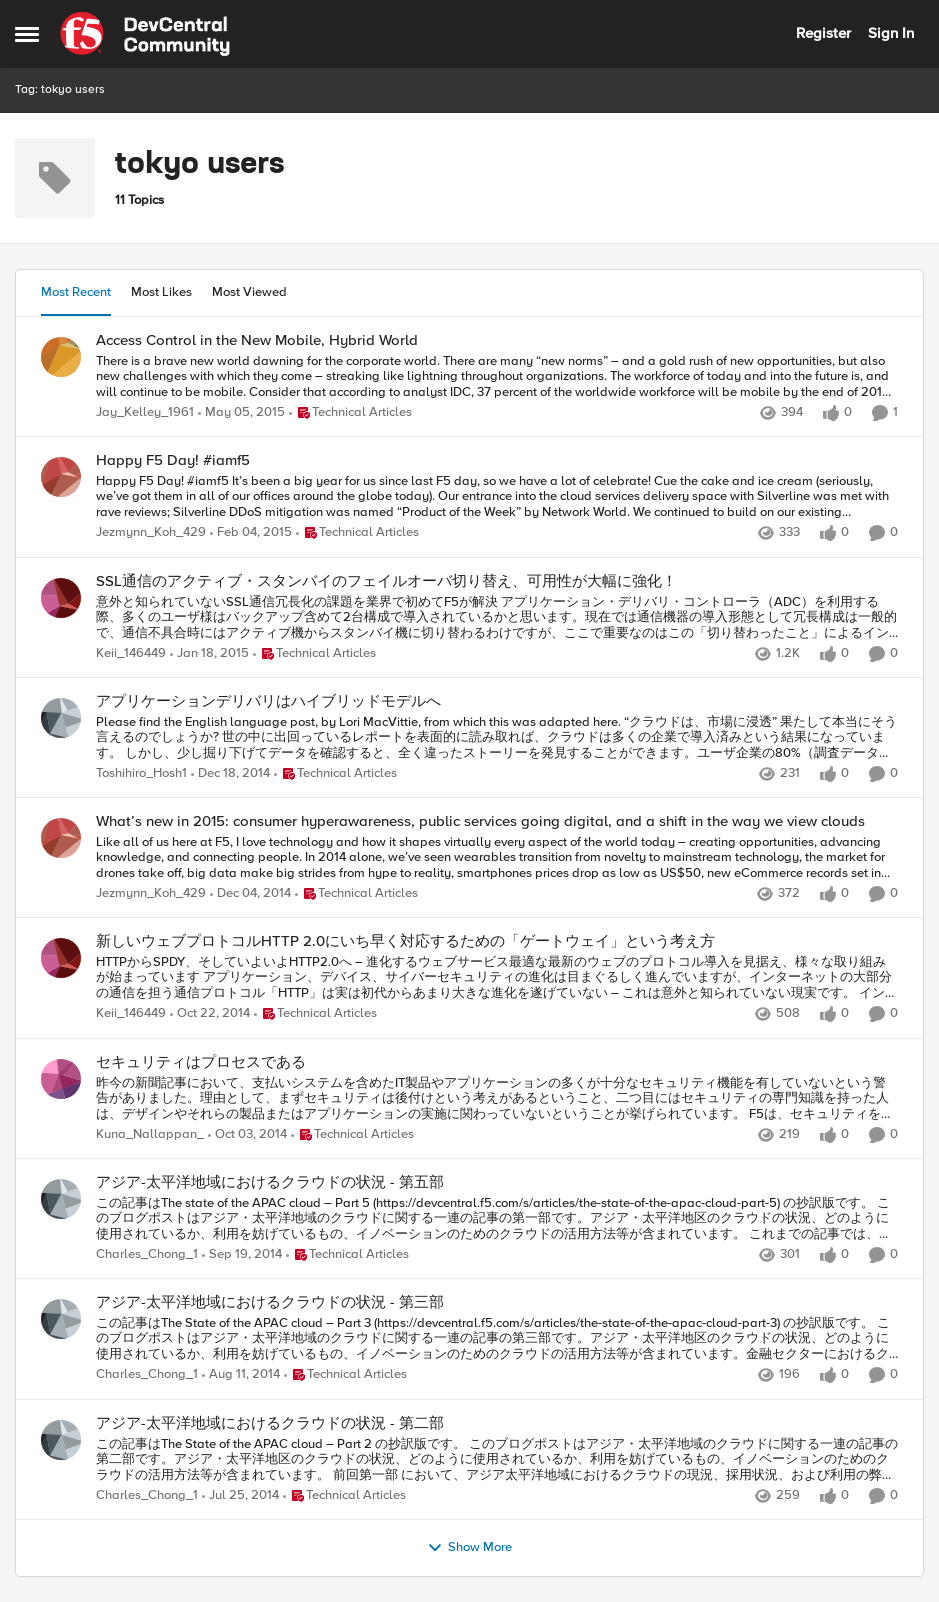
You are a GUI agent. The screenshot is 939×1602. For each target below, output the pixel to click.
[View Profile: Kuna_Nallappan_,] (61, 1079)
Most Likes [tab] (161, 292)
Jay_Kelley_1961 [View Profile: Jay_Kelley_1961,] (145, 412)
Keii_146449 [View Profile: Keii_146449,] (131, 653)
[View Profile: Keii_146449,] (61, 598)
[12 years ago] (241, 1376)
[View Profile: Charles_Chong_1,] (61, 1199)
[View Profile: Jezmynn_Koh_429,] (61, 477)
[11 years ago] (241, 413)
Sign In (891, 33)
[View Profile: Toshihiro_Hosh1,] (61, 718)
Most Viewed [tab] (249, 292)
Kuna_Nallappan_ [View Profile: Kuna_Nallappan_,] (150, 1134)
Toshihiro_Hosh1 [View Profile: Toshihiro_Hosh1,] (141, 773)
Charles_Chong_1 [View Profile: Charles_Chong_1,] (147, 1254)
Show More (469, 1548)
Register (823, 33)
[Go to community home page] (145, 34)
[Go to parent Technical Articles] (350, 413)
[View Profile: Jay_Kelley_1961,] (61, 357)
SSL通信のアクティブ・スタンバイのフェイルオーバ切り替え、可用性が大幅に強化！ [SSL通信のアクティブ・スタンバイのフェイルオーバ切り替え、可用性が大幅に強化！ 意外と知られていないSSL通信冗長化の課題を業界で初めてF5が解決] (386, 581)
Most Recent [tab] (76, 292)
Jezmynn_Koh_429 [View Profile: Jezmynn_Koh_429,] (151, 533)
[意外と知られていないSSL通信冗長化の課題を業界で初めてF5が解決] (497, 617)
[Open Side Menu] (27, 34)
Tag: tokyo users (60, 89)
